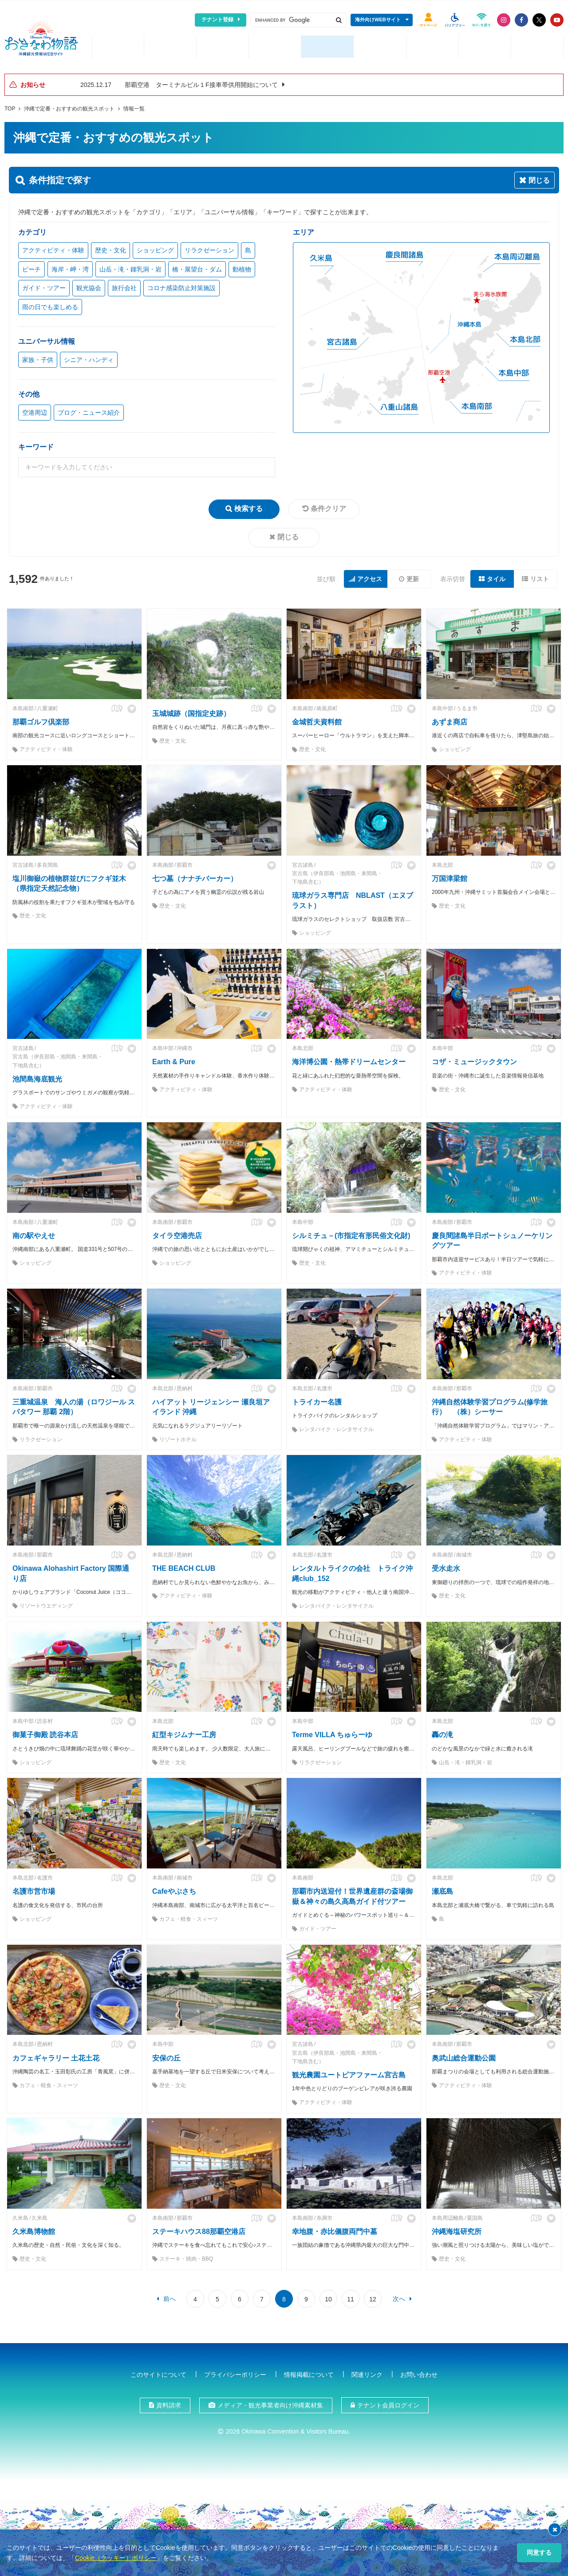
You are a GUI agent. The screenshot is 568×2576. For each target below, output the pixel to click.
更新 (412, 576)
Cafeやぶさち (174, 1888)
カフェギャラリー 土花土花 (55, 2055)
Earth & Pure (173, 1059)
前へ (169, 2296)
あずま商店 (449, 719)
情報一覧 (134, 106)
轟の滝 (442, 1732)
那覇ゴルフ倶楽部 (40, 719)
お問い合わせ (419, 2371)
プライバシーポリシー (235, 2371)
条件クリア (328, 506)
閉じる (288, 534)
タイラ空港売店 (177, 1233)
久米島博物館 (33, 2229)
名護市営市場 (33, 1888)
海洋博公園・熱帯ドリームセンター (349, 1059)
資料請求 (168, 2402)
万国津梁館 (449, 876)
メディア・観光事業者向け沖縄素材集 (270, 2402)
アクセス (369, 576)
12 (372, 2296)
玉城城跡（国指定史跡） (191, 711)
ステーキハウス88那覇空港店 (198, 2229)
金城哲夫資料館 (317, 719)
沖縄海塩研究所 (456, 2229)
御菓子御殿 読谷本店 (45, 1732)
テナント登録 (217, 19)
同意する (539, 2552)
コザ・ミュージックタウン (474, 1059)
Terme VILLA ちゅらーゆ (332, 1732)
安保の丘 (166, 2055)
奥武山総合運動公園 (464, 2055)
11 (350, 2296)
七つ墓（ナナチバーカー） (194, 876)
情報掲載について (309, 2371)
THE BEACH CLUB (183, 1565)
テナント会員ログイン (388, 2402)
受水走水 (446, 1565)
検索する (248, 506)
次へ (399, 2296)
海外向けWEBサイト (378, 19)
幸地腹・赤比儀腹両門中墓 (334, 2229)
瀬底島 (442, 1888)
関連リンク (367, 2371)
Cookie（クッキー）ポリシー (116, 2557)
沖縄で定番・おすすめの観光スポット (69, 106)
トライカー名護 (317, 1399)
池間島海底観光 (37, 1076)
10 (328, 2296)
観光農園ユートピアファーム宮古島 (349, 2072)
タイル (496, 576)
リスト (539, 576)
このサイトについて (158, 2371)
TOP (9, 106)
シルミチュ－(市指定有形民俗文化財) (351, 1233)
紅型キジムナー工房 (184, 1732)
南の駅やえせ (33, 1233)
